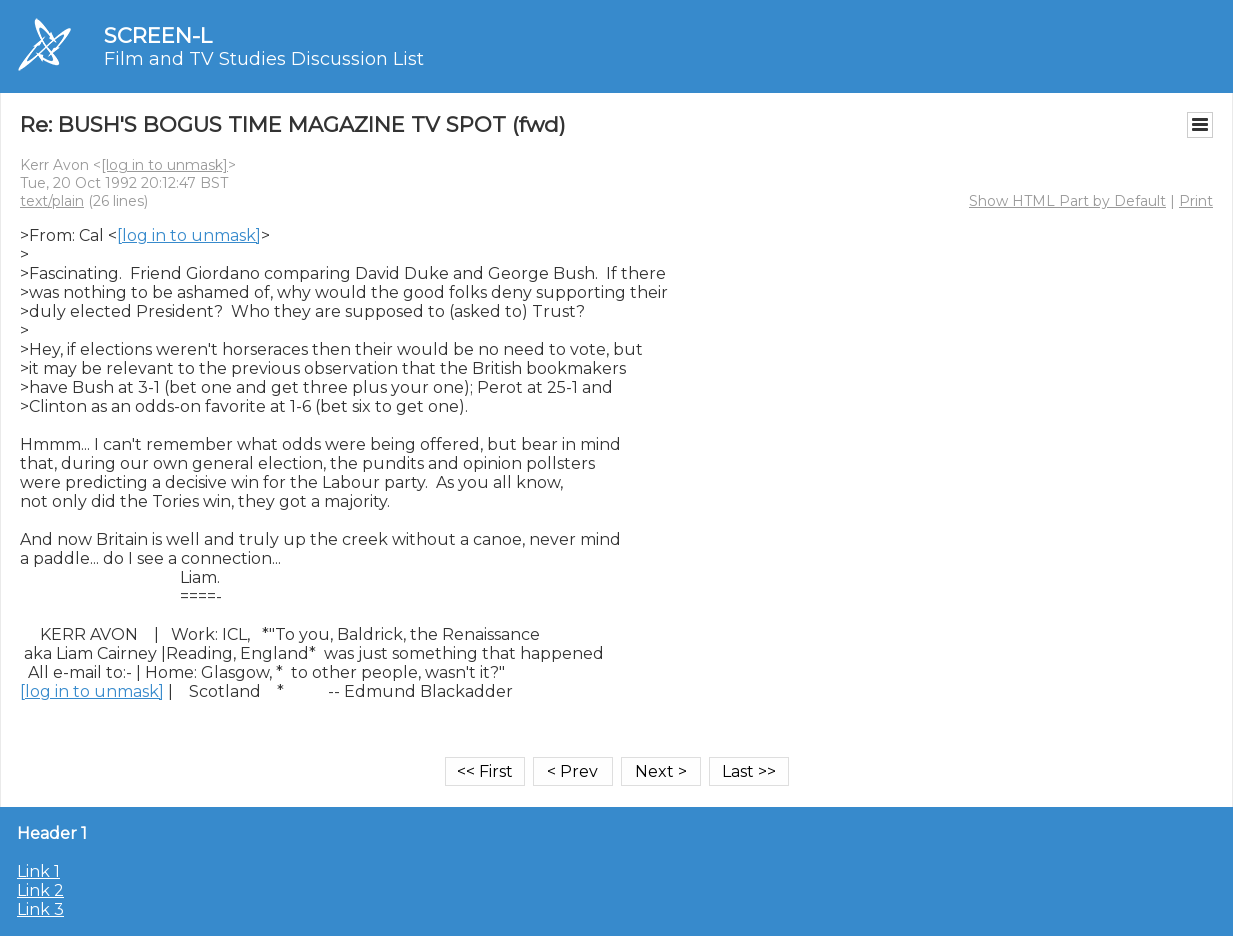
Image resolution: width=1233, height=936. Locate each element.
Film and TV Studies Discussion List (264, 59)
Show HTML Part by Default (1067, 201)
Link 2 (40, 890)
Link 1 (38, 871)
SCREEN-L (158, 35)
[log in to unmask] (164, 165)
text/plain (52, 201)
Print (1196, 201)
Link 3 (40, 909)
